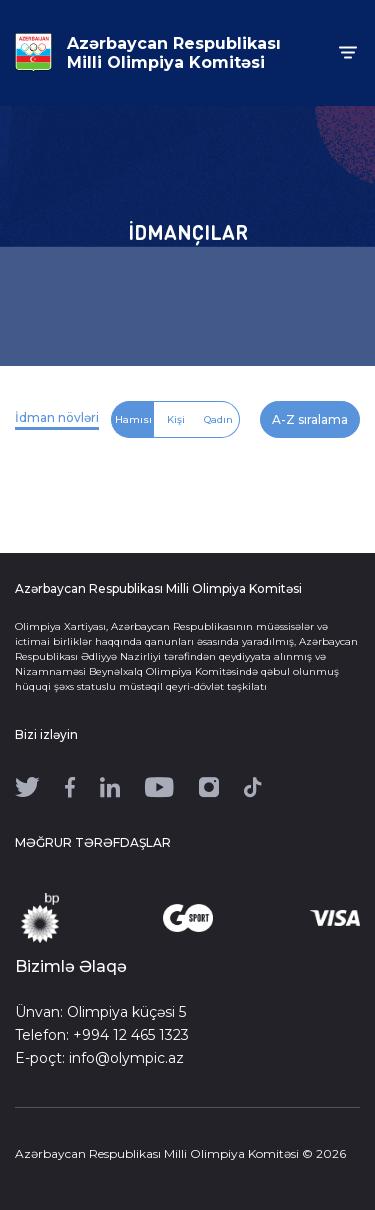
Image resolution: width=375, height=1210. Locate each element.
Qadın (218, 419)
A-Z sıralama (310, 419)
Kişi (176, 419)
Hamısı (133, 419)
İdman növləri (57, 417)
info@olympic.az (126, 1058)
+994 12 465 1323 (131, 1035)
